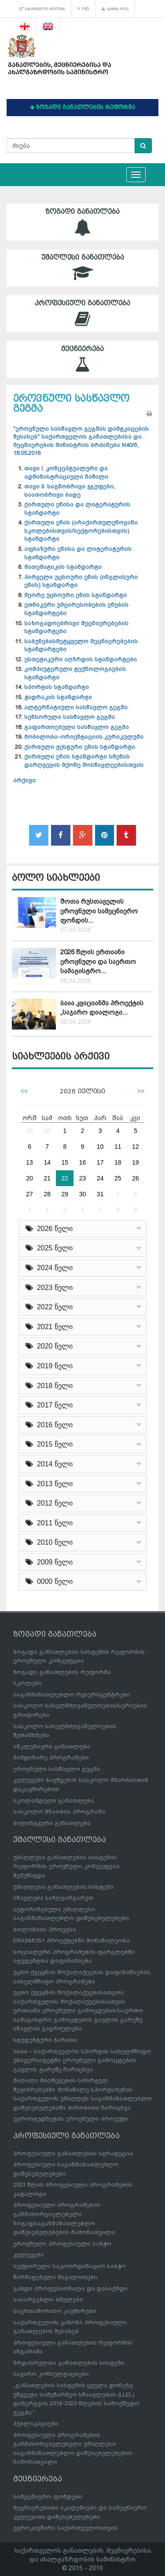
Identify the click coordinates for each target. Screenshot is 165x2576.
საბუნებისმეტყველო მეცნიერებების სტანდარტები (81, 645)
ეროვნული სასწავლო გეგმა (56, 1769)
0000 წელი (49, 1581)
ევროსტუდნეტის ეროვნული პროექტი (70, 2118)
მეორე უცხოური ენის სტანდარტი (75, 595)
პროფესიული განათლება (82, 313)
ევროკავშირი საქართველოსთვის (65, 2528)
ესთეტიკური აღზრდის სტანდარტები (80, 659)
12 (135, 1146)
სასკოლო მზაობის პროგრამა (59, 1811)
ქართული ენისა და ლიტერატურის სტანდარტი (77, 508)
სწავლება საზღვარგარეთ (53, 1897)
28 (47, 1194)
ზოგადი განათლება (82, 222)
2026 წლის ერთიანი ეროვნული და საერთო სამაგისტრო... (98, 961)
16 (82, 1162)
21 (47, 1178)
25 (117, 1178)
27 (29, 1194)
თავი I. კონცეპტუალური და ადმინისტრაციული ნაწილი (66, 472)
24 (100, 1178)
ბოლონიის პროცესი (44, 1929)
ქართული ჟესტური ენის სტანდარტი (79, 747)
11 (117, 1146)
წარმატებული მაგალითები (55, 2277)
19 (135, 1162)
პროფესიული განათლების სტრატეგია (73, 2153)
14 (47, 1162)
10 (100, 1146)
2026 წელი (49, 1228)
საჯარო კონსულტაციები (51, 2374)
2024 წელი (49, 1268)
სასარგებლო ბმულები (42, 9)
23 (82, 1178)
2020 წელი (49, 1346)
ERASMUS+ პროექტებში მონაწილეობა (71, 1940)
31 (100, 1194)
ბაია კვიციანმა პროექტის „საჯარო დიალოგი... (101, 1007)
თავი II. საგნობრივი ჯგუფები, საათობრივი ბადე (69, 490)
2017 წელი (49, 1405)
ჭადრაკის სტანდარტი (58, 697)
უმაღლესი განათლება (82, 267)
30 (47, 1130)
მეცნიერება (82, 359)
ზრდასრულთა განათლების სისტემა (69, 2363)
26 (135, 1178)
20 (29, 1178)
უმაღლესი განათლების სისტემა (63, 1886)
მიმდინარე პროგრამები (51, 1757)
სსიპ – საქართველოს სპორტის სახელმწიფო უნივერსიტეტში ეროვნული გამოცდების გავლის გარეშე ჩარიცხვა (82, 2060)
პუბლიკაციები (36, 2423)
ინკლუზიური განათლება (51, 1746)
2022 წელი (49, 1307)
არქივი (24, 780)
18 (117, 1162)
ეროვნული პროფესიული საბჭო (62, 2243)
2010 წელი (49, 1542)
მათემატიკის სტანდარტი (63, 567)
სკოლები (27, 1683)
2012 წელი (49, 1503)
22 (65, 1178)
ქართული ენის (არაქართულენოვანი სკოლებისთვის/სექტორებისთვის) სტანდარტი (81, 530)
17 (100, 1162)
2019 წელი (49, 1366)
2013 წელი (49, 1484)
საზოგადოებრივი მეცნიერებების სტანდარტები (76, 627)
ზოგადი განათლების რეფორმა (62, 1672)
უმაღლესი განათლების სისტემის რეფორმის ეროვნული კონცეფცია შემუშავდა (66, 1866)
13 (29, 1162)
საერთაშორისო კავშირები (54, 2311)
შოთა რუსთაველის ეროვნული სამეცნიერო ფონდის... (99, 911)
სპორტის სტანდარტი (56, 687)
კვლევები (28, 2254)
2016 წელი (49, 1425)
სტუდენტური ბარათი (45, 2040)
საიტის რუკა (115, 9)
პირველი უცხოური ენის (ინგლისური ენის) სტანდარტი (81, 581)
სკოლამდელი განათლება (53, 1800)
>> (140, 1091)
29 (29, 1130)
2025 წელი (49, 1248)
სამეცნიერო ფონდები (47, 2496)
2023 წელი (49, 1287)
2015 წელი (49, 1444)
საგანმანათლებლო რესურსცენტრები (71, 1694)
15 (65, 1162)
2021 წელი (49, 1326)
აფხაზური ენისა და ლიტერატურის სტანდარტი (78, 553)
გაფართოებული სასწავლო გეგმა (76, 727)
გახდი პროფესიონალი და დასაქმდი (70, 2288)
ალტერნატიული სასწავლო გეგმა (76, 707)
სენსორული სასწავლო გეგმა (69, 717)
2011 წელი (49, 1523)
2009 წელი (49, 1562)
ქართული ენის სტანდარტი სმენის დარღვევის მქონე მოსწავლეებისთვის (83, 760)
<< (24, 1091)
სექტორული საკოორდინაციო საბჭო (69, 2266)
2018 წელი (49, 1385)
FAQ (83, 9)
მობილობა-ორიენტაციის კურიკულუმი (83, 736)
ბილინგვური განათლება (52, 1823)
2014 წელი (49, 1464)
